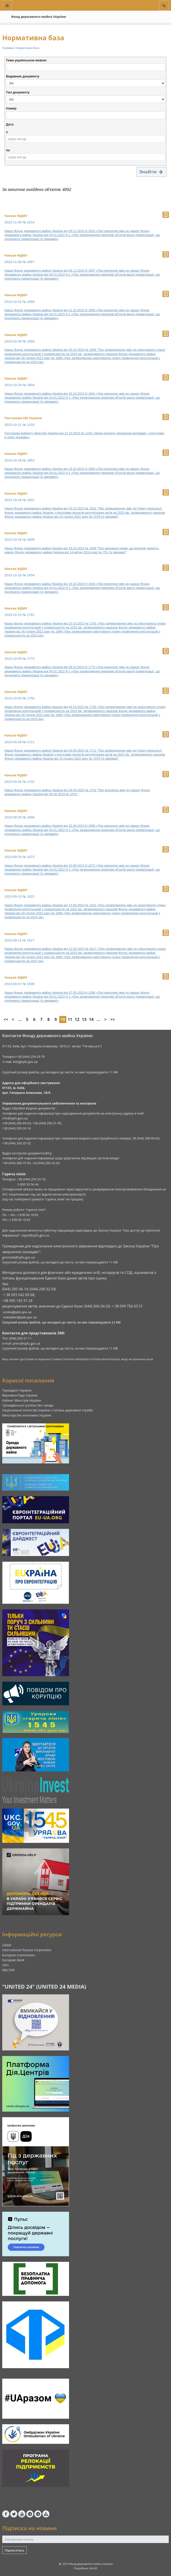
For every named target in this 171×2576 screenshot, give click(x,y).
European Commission (18, 1955)
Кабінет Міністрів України (21, 1400)
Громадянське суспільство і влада (27, 1405)
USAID (6, 1945)
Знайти (151, 172)
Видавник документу (22, 76)
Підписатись (14, 2550)
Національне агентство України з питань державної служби (47, 1410)
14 (91, 1019)
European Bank (13, 1960)
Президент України (16, 1390)
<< (6, 1019)
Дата (10, 124)
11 (70, 1019)
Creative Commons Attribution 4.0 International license (85, 1359)
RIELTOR (8, 1970)
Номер (11, 108)
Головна (7, 48)
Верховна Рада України (20, 1395)
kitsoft (93, 2568)
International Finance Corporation (26, 1950)
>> (112, 1019)
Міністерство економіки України (26, 1415)
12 (77, 1019)
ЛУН (5, 1965)
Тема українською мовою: (26, 60)
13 (84, 1019)
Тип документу (17, 92)
